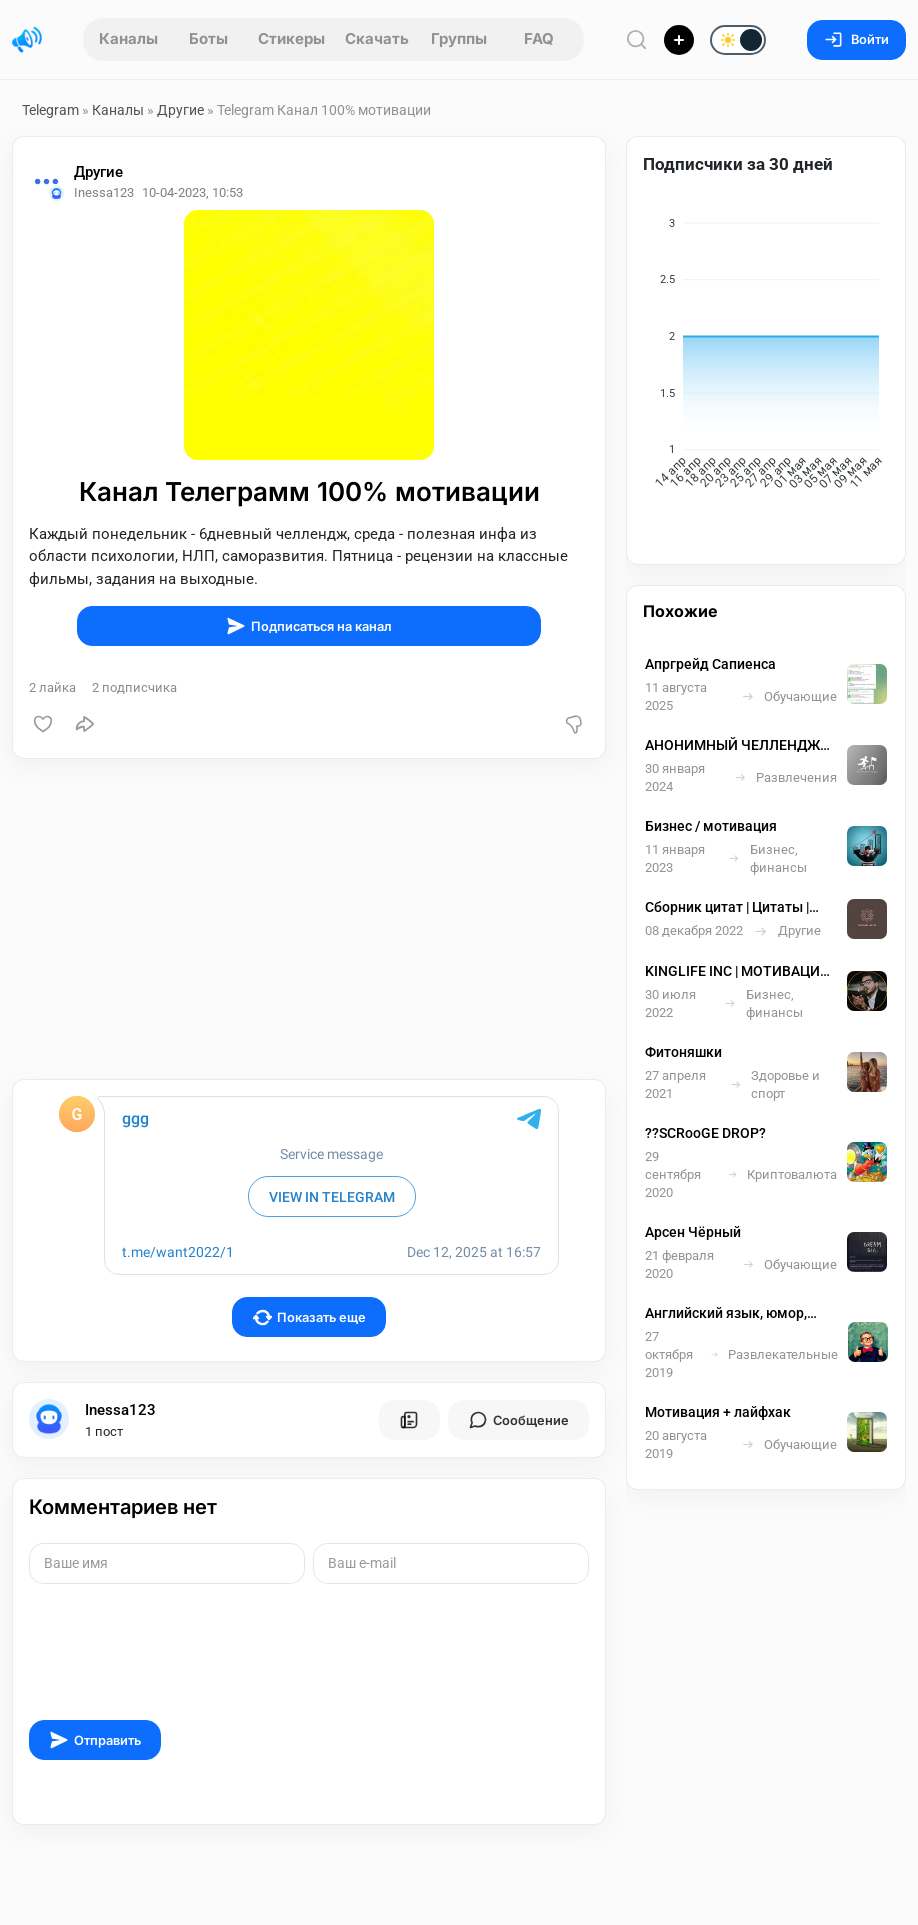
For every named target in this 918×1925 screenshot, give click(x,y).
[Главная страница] (27, 40)
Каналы (128, 38)
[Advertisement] (309, 919)
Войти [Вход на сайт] (856, 39)
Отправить (95, 1740)
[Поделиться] (85, 724)
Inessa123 (120, 1410)
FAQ (539, 38)
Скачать (377, 38)
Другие (180, 110)
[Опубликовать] (679, 40)
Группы (459, 38)
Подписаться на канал (309, 626)
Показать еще (309, 1317)
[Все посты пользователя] (409, 1420)
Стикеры (291, 38)
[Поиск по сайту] (637, 39)
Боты (208, 38)
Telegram (50, 110)
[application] (766, 358)
